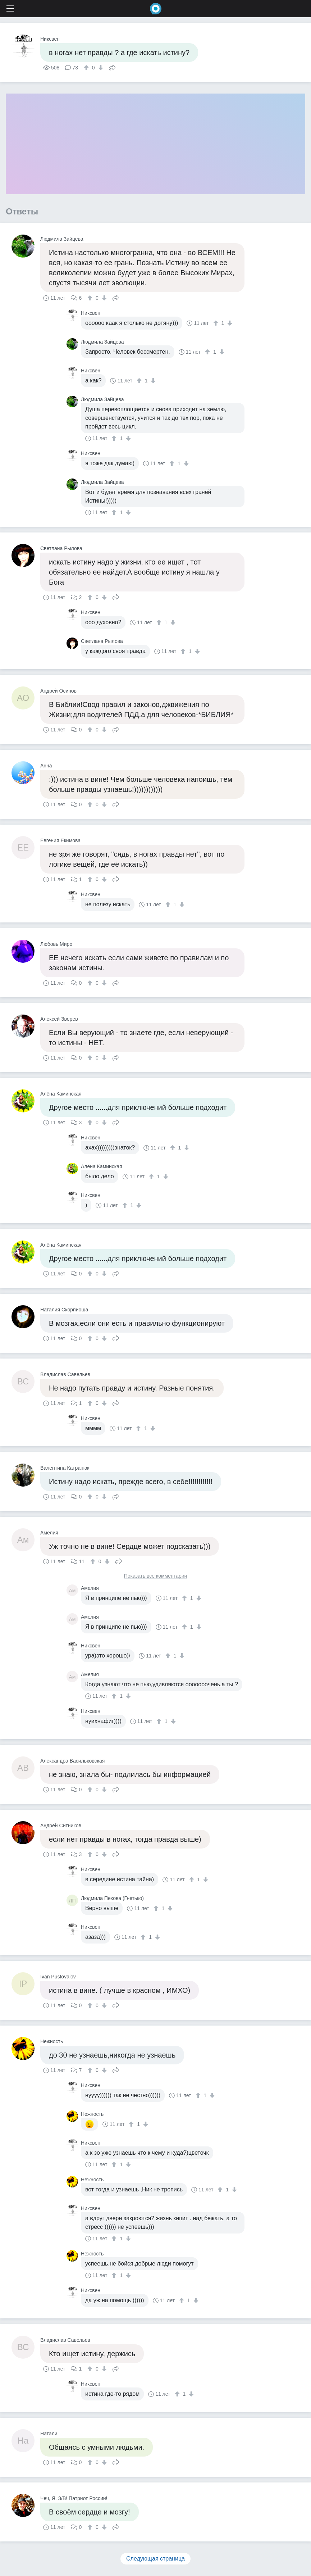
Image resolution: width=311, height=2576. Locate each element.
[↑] (87, 68)
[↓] (99, 68)
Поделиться (112, 67)
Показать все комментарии (155, 1576)
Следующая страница (155, 2558)
